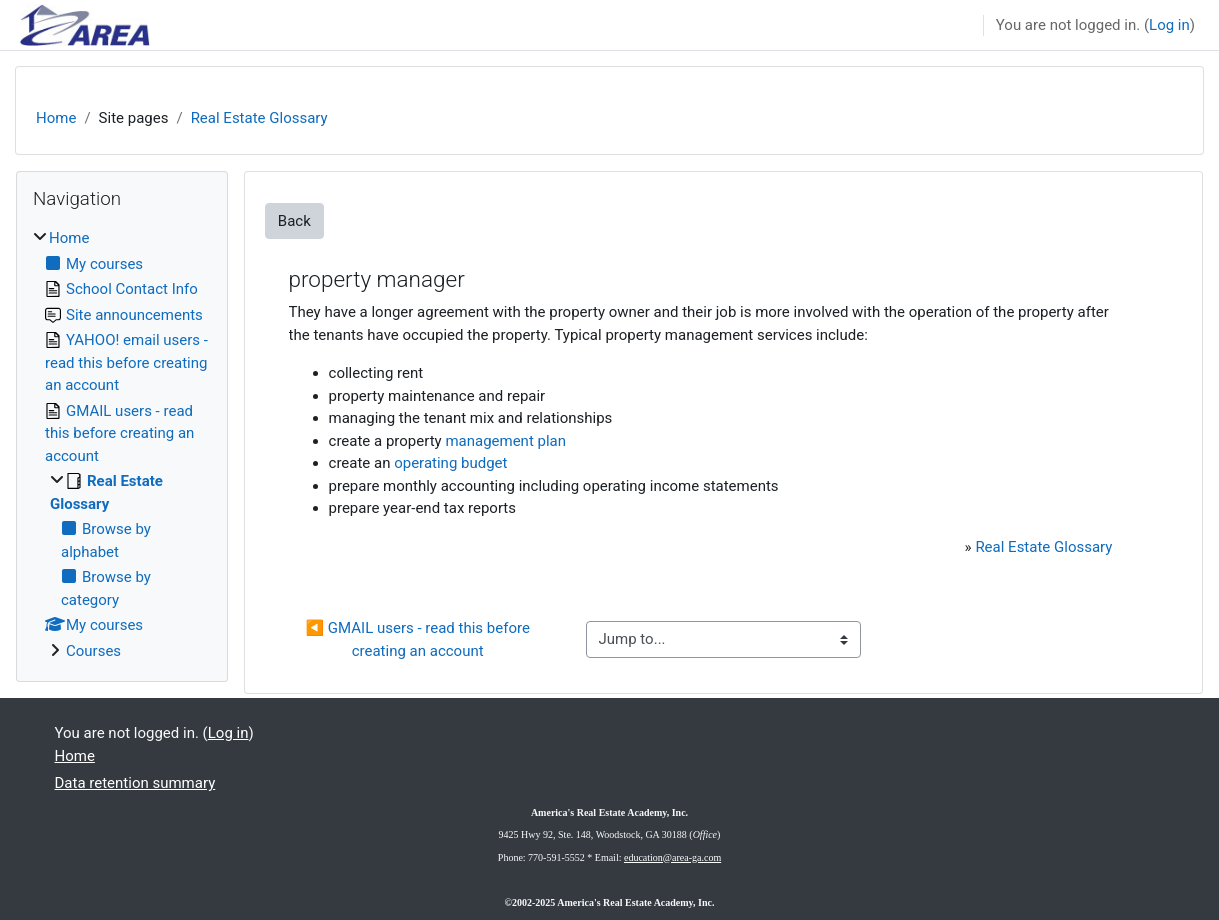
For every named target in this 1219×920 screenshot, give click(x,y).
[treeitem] (122, 444)
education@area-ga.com (672, 857)
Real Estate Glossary (259, 118)
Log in (1169, 25)
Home (56, 118)
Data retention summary (135, 783)
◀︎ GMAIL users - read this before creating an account (419, 639)
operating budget (450, 463)
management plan (505, 441)
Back (294, 221)
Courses (93, 651)
